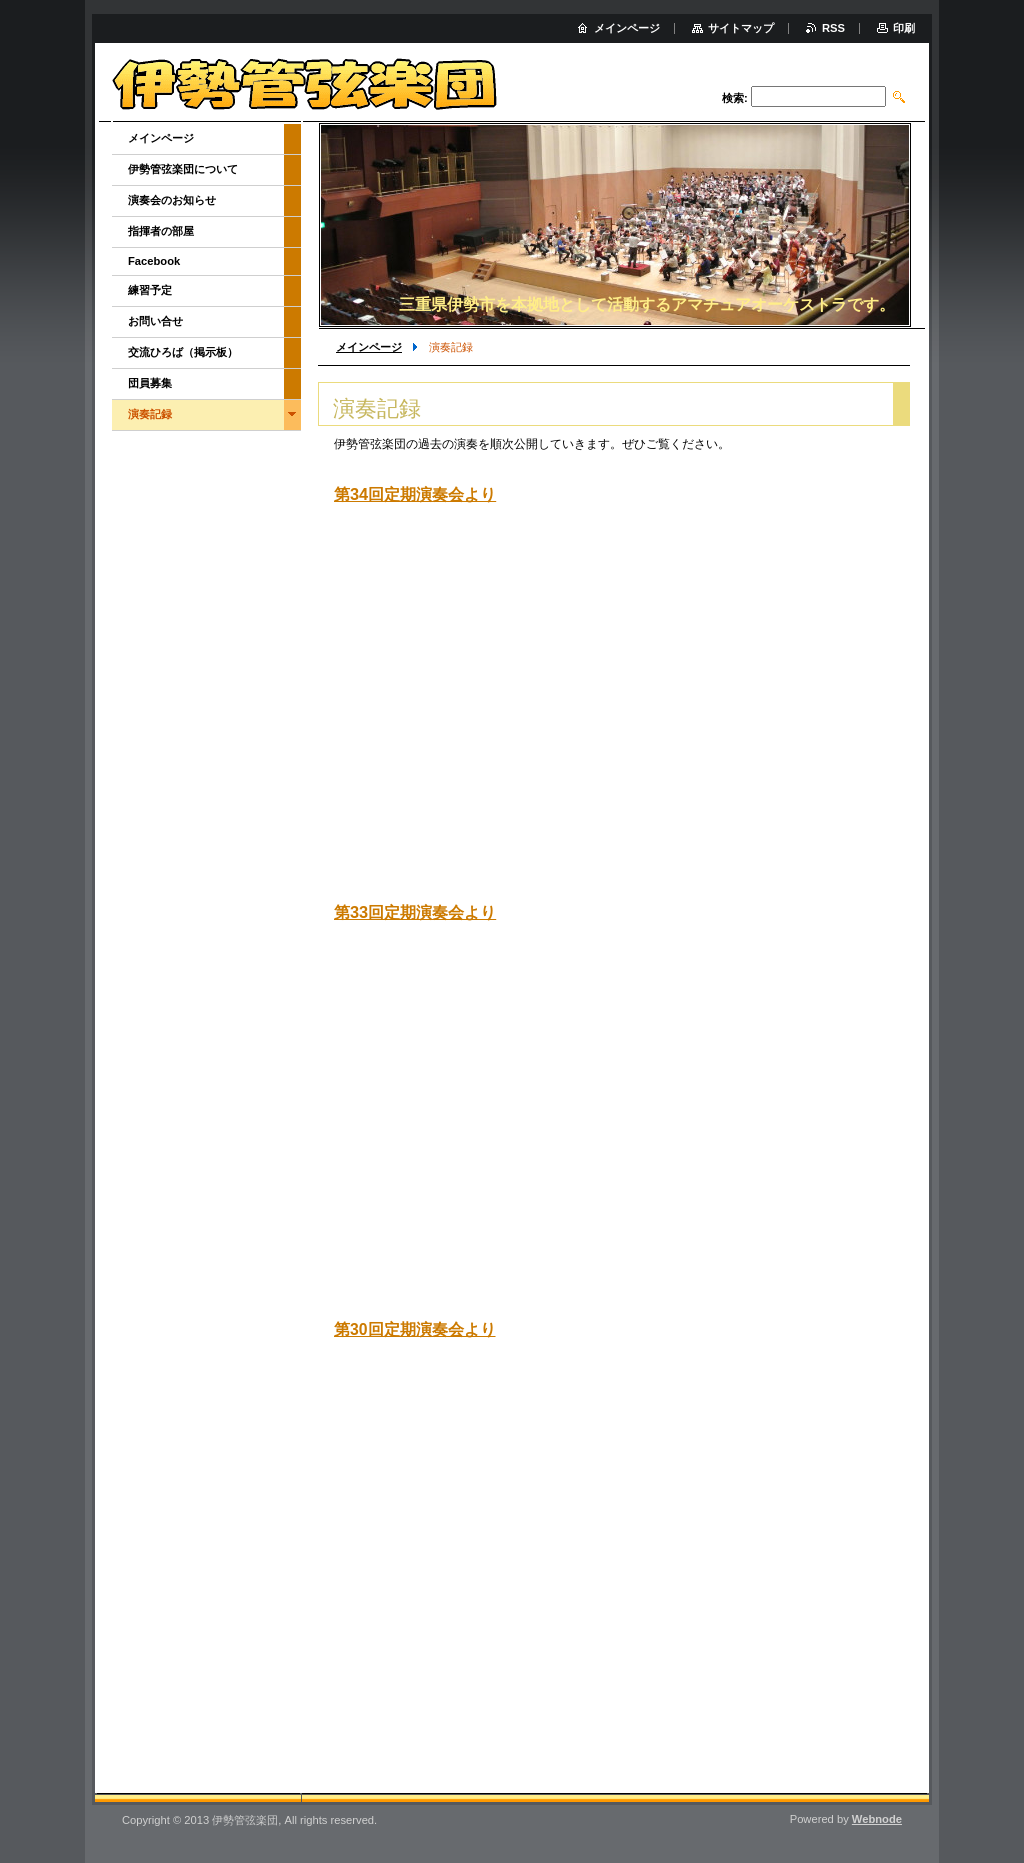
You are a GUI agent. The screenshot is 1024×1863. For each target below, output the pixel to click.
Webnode (877, 1819)
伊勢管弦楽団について (183, 169)
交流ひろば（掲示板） (183, 352)
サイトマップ (741, 28)
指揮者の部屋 (161, 231)
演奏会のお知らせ (172, 200)
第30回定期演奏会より (415, 1329)
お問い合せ (155, 321)
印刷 (904, 28)
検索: (735, 98)
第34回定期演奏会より (415, 494)
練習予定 (150, 290)
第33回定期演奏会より (415, 912)
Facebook (154, 261)
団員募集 (150, 383)
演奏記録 (150, 414)
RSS (833, 28)
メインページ (369, 347)
